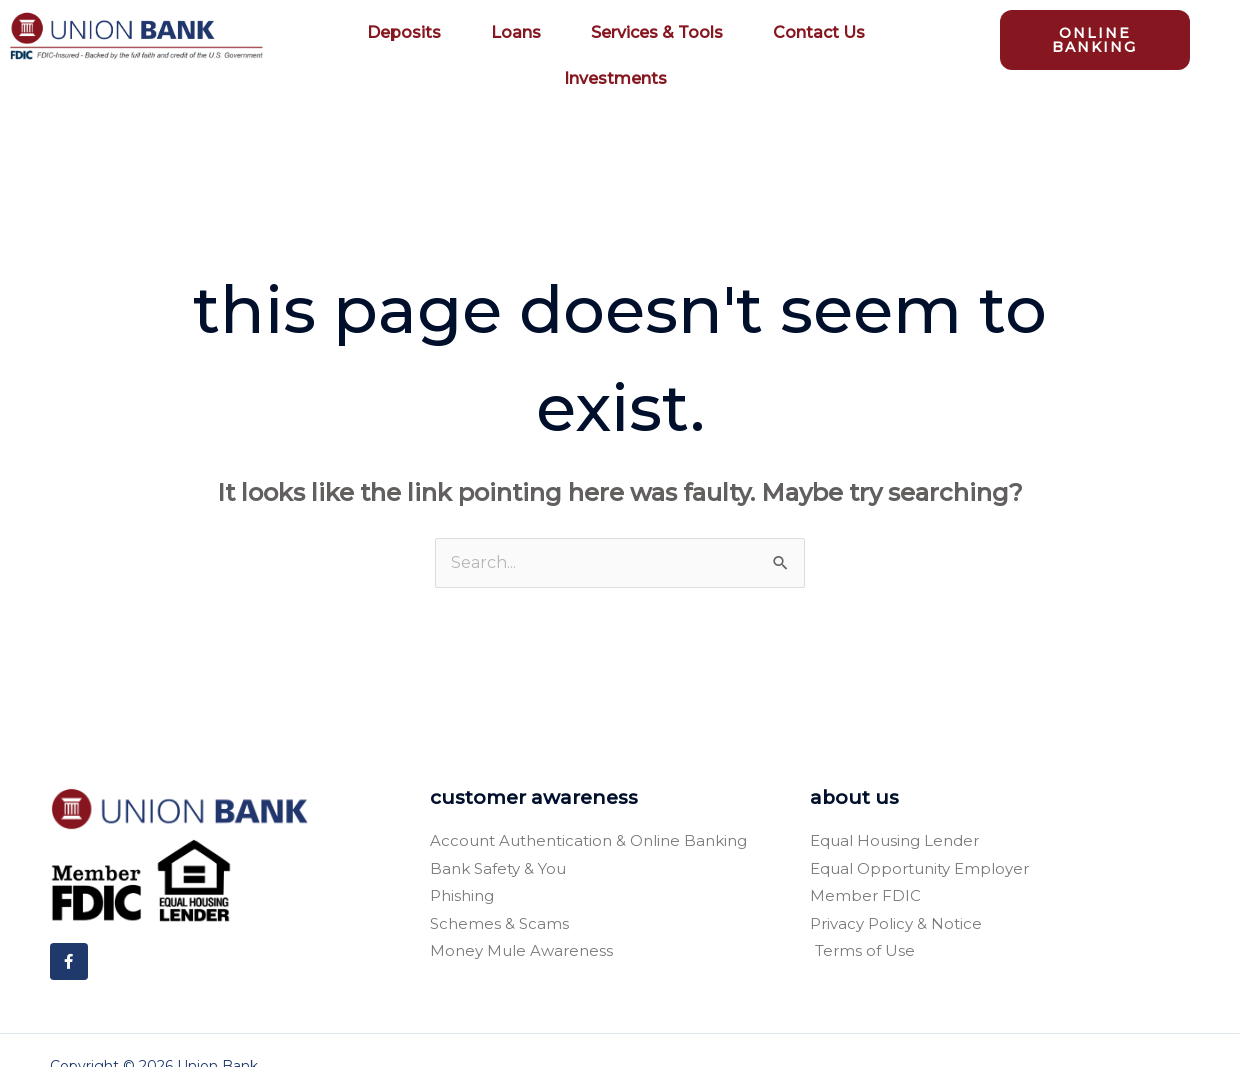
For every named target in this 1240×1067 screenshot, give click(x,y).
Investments (615, 78)
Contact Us (819, 32)
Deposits (409, 33)
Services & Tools (662, 33)
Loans (521, 33)
